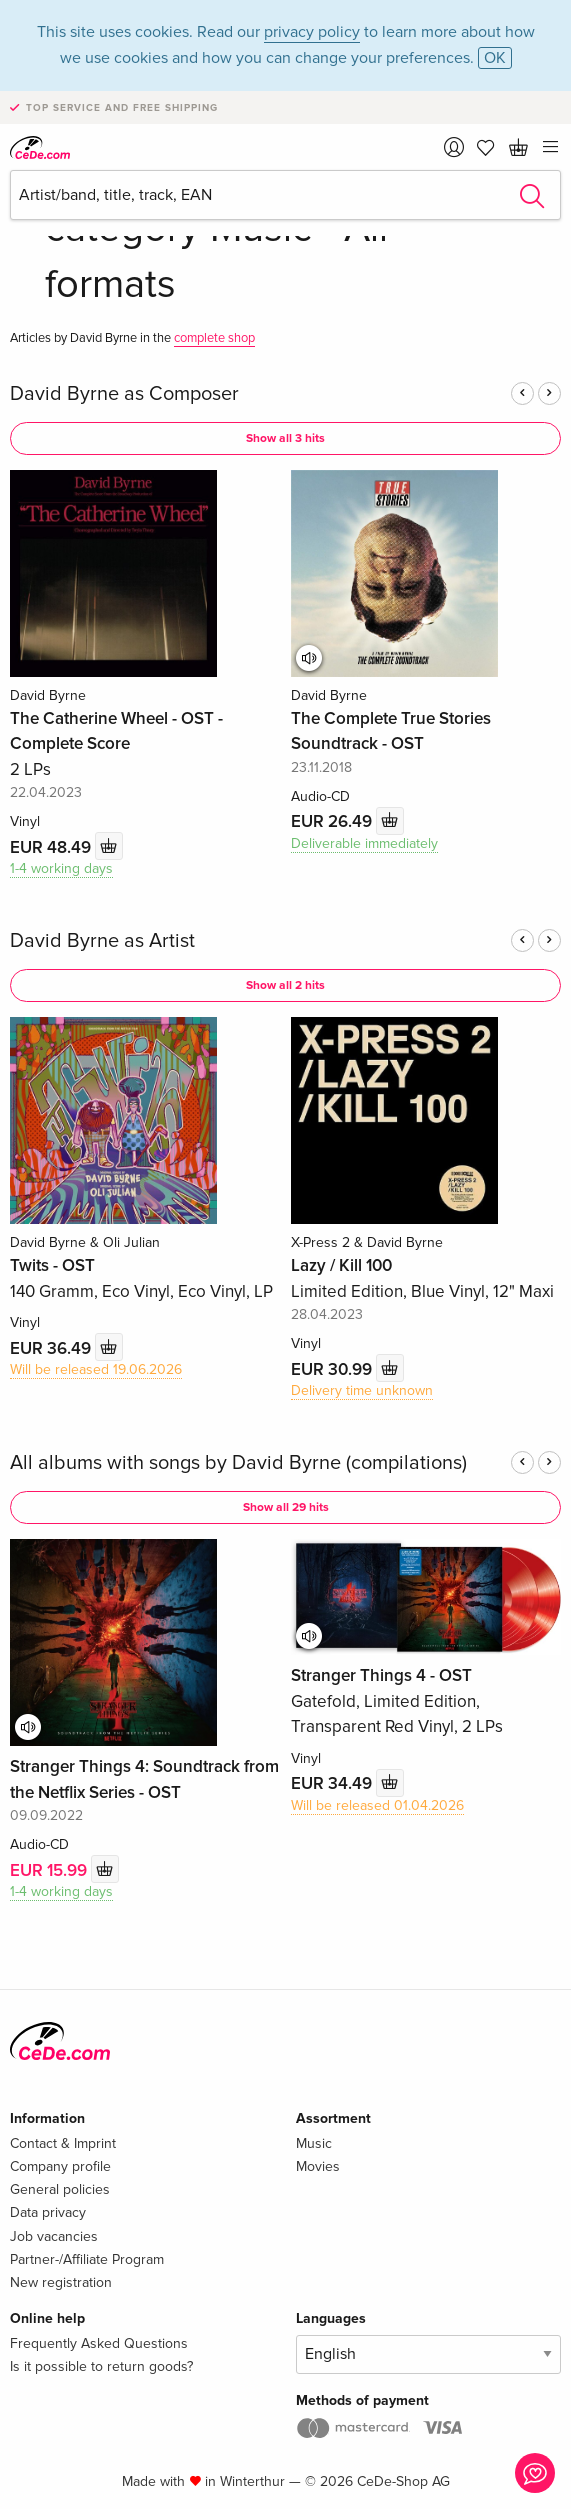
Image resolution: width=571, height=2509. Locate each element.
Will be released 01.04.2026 (377, 1805)
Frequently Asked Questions (99, 2343)
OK (495, 58)
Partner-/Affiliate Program (87, 2259)
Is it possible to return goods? (101, 2366)
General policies (60, 2189)
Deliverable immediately (364, 843)
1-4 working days (61, 868)
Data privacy (48, 2212)
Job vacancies (54, 2236)
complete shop (214, 338)
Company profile (60, 2166)
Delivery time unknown (362, 1390)
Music (314, 2143)
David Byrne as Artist (102, 941)
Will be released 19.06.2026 (96, 1369)
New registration (61, 2282)
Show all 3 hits (285, 438)
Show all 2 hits (285, 985)
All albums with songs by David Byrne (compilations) (238, 1463)
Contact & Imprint (63, 2143)
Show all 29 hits (286, 1507)
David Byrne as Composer (124, 394)
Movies (318, 2166)
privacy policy (312, 32)
